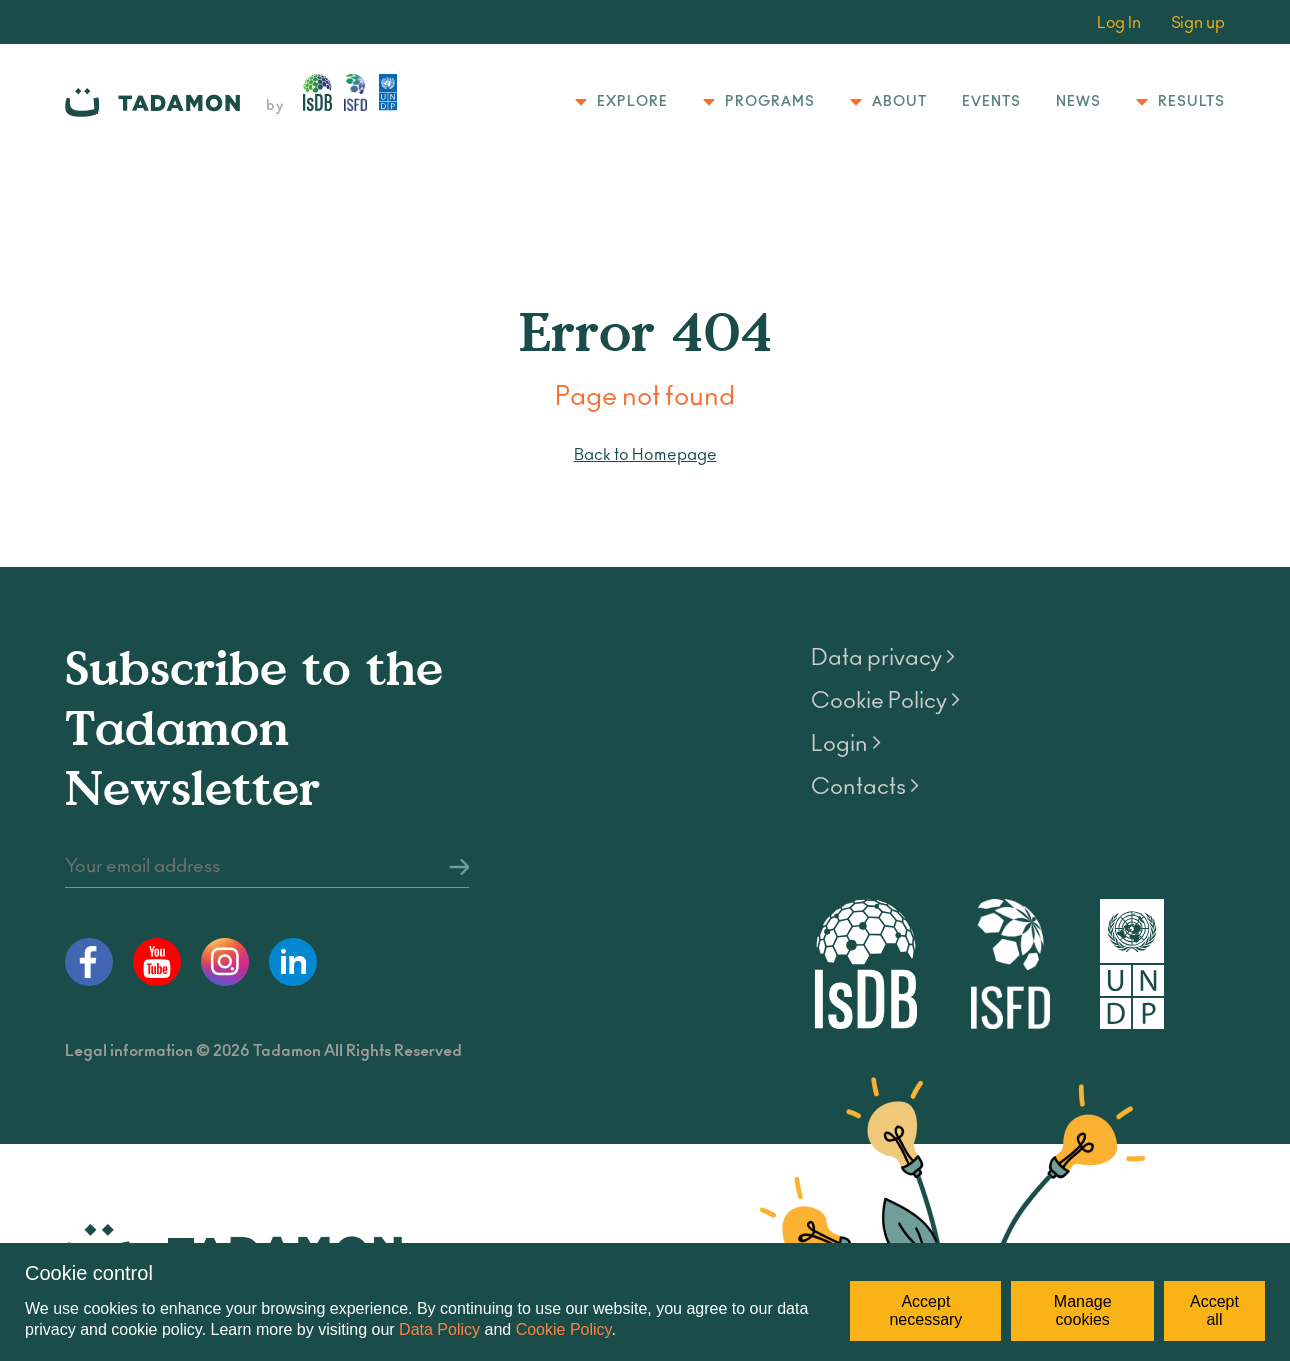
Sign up (1198, 23)
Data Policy (439, 1329)
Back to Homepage (645, 455)
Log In (1119, 23)
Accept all (1214, 1310)
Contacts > (865, 787)
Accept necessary (925, 1310)
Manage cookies (1083, 1310)
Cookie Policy (564, 1329)
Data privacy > (883, 658)
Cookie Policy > (885, 701)
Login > (846, 744)
